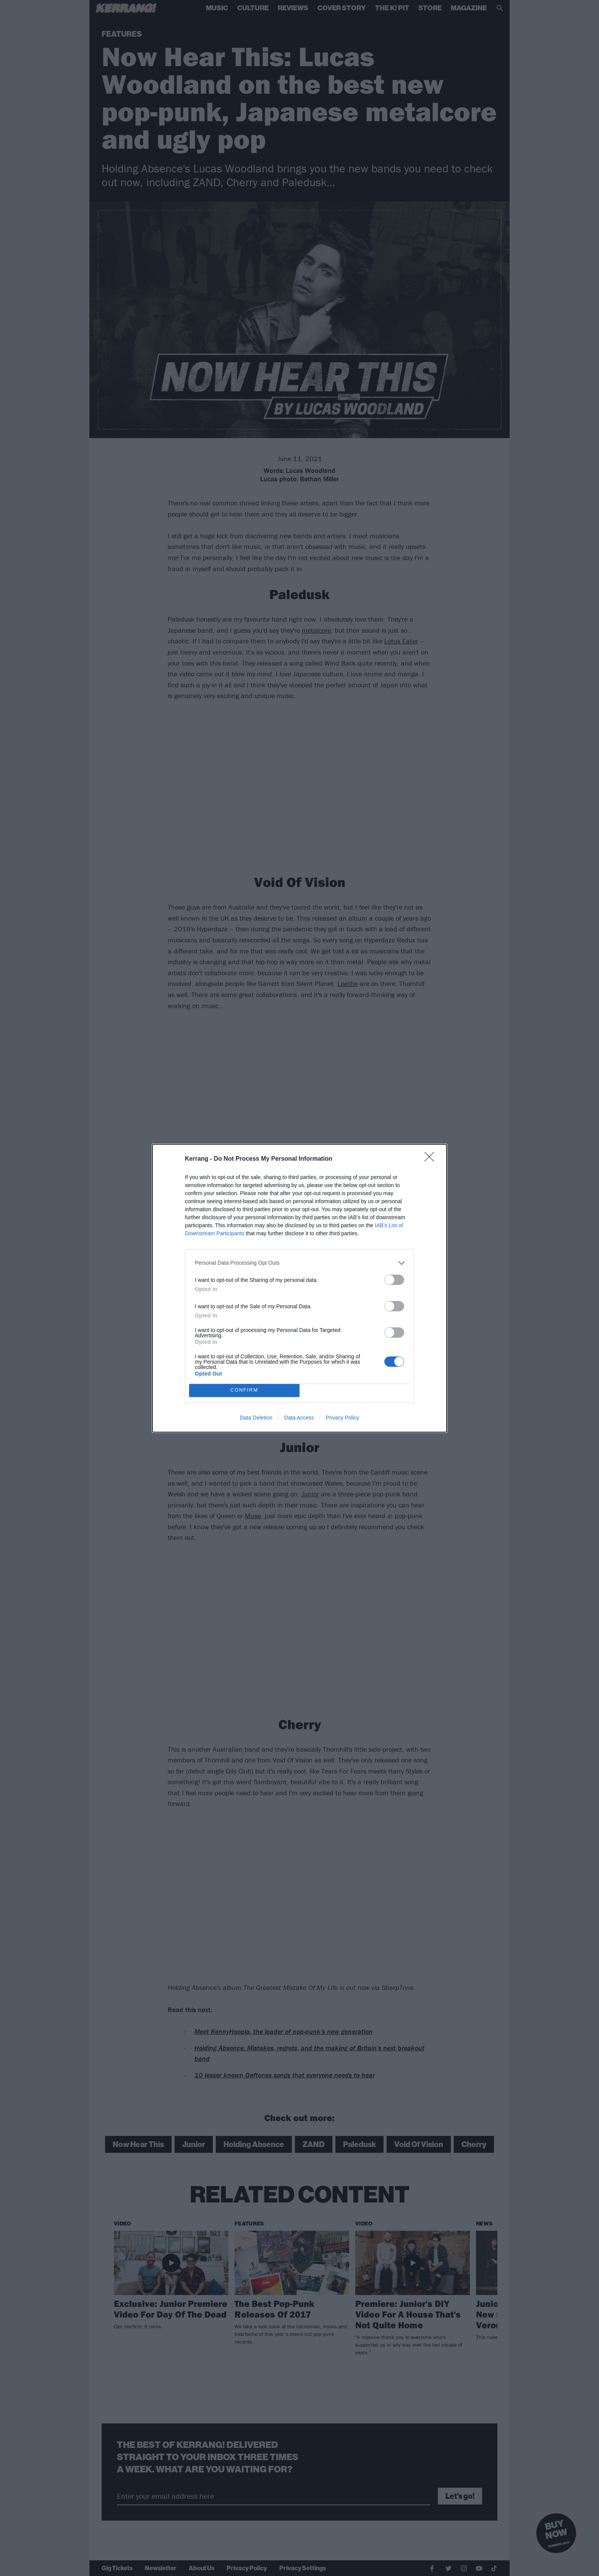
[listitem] (299, 1263)
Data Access (299, 1418)
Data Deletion (256, 1418)
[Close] (431, 1159)
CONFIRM (244, 1390)
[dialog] (299, 1288)
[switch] (394, 1280)
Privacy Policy (342, 1418)
